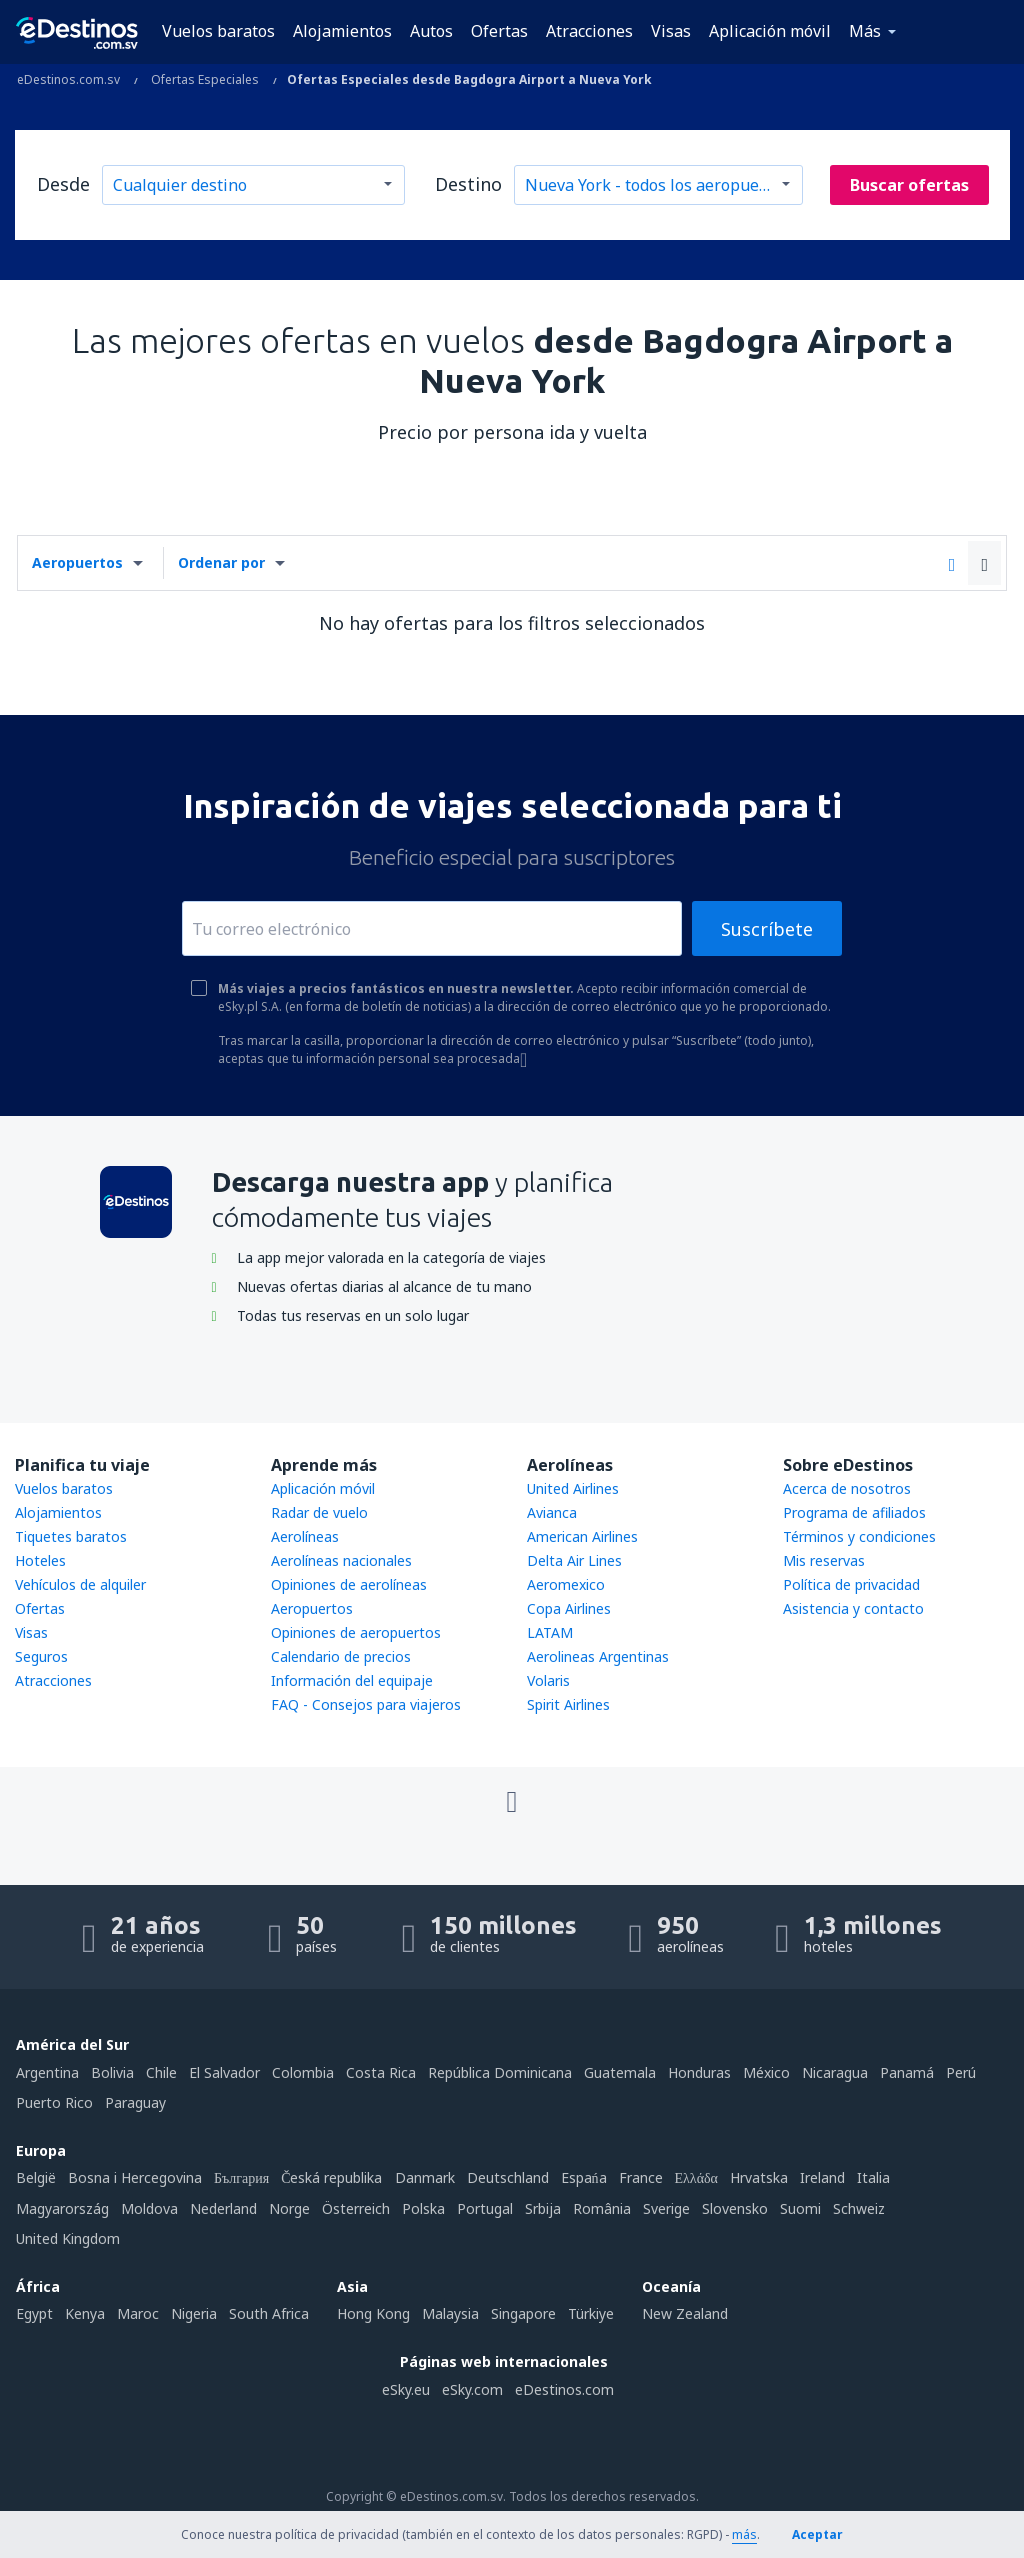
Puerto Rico (54, 2102)
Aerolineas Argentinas (598, 1656)
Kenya (85, 2313)
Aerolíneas (305, 1536)
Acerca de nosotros (847, 1488)
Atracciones (589, 31)
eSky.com (472, 2389)
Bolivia (112, 2072)
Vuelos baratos (218, 31)
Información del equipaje (352, 1680)
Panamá (907, 2072)
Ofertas (499, 31)
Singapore (523, 2313)
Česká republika (331, 2177)
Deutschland (508, 2177)
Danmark (425, 2177)
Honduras (699, 2072)
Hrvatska (759, 2177)
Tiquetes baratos (71, 1536)
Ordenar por (221, 562)
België (36, 2177)
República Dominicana (500, 2072)
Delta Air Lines (574, 1560)
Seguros (41, 1656)
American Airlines (582, 1536)
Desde (63, 184)
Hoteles (40, 1560)
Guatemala (620, 2072)
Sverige (666, 2208)
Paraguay (135, 2102)
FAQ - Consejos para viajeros (366, 1704)
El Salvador (224, 2072)
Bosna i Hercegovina (135, 2177)
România (602, 2208)
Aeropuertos (77, 562)
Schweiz (859, 2208)
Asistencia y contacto (853, 1608)
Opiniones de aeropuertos (356, 1632)
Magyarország (62, 2208)
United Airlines (573, 1488)
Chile (161, 2072)
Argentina (47, 2072)
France (641, 2177)
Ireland (822, 2177)
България (241, 2177)
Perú (961, 2072)
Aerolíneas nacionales (341, 1560)
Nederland (223, 2208)
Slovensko (735, 2208)
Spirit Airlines (568, 1704)
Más (865, 31)
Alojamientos (342, 31)
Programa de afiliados (854, 1512)
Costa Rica (381, 2072)
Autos (431, 31)
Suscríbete (767, 929)
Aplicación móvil (770, 31)
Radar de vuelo (319, 1512)
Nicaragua (835, 2072)
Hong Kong (373, 2313)
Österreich (356, 2208)
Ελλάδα (696, 2177)
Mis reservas (824, 1560)
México (766, 2072)
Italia (873, 2177)
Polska (423, 2208)
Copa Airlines (569, 1608)
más (744, 2534)
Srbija (543, 2208)
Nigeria (194, 2313)
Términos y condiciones (859, 1536)
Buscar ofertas (909, 185)
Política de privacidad (851, 1584)
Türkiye (591, 2313)
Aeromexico (566, 1584)
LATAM (550, 1632)
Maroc (138, 2313)
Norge (289, 2208)
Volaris (548, 1680)
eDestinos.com (564, 2389)
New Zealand (685, 2313)
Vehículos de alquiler (80, 1584)
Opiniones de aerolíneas (349, 1584)
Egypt (34, 2313)
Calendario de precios (341, 1656)
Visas (671, 31)
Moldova (149, 2208)
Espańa (584, 2177)
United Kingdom (68, 2238)
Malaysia (450, 2313)
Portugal (485, 2208)
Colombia (303, 2072)
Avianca (552, 1512)
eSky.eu (406, 2389)
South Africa (269, 2313)
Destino (468, 184)
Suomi (800, 2208)
